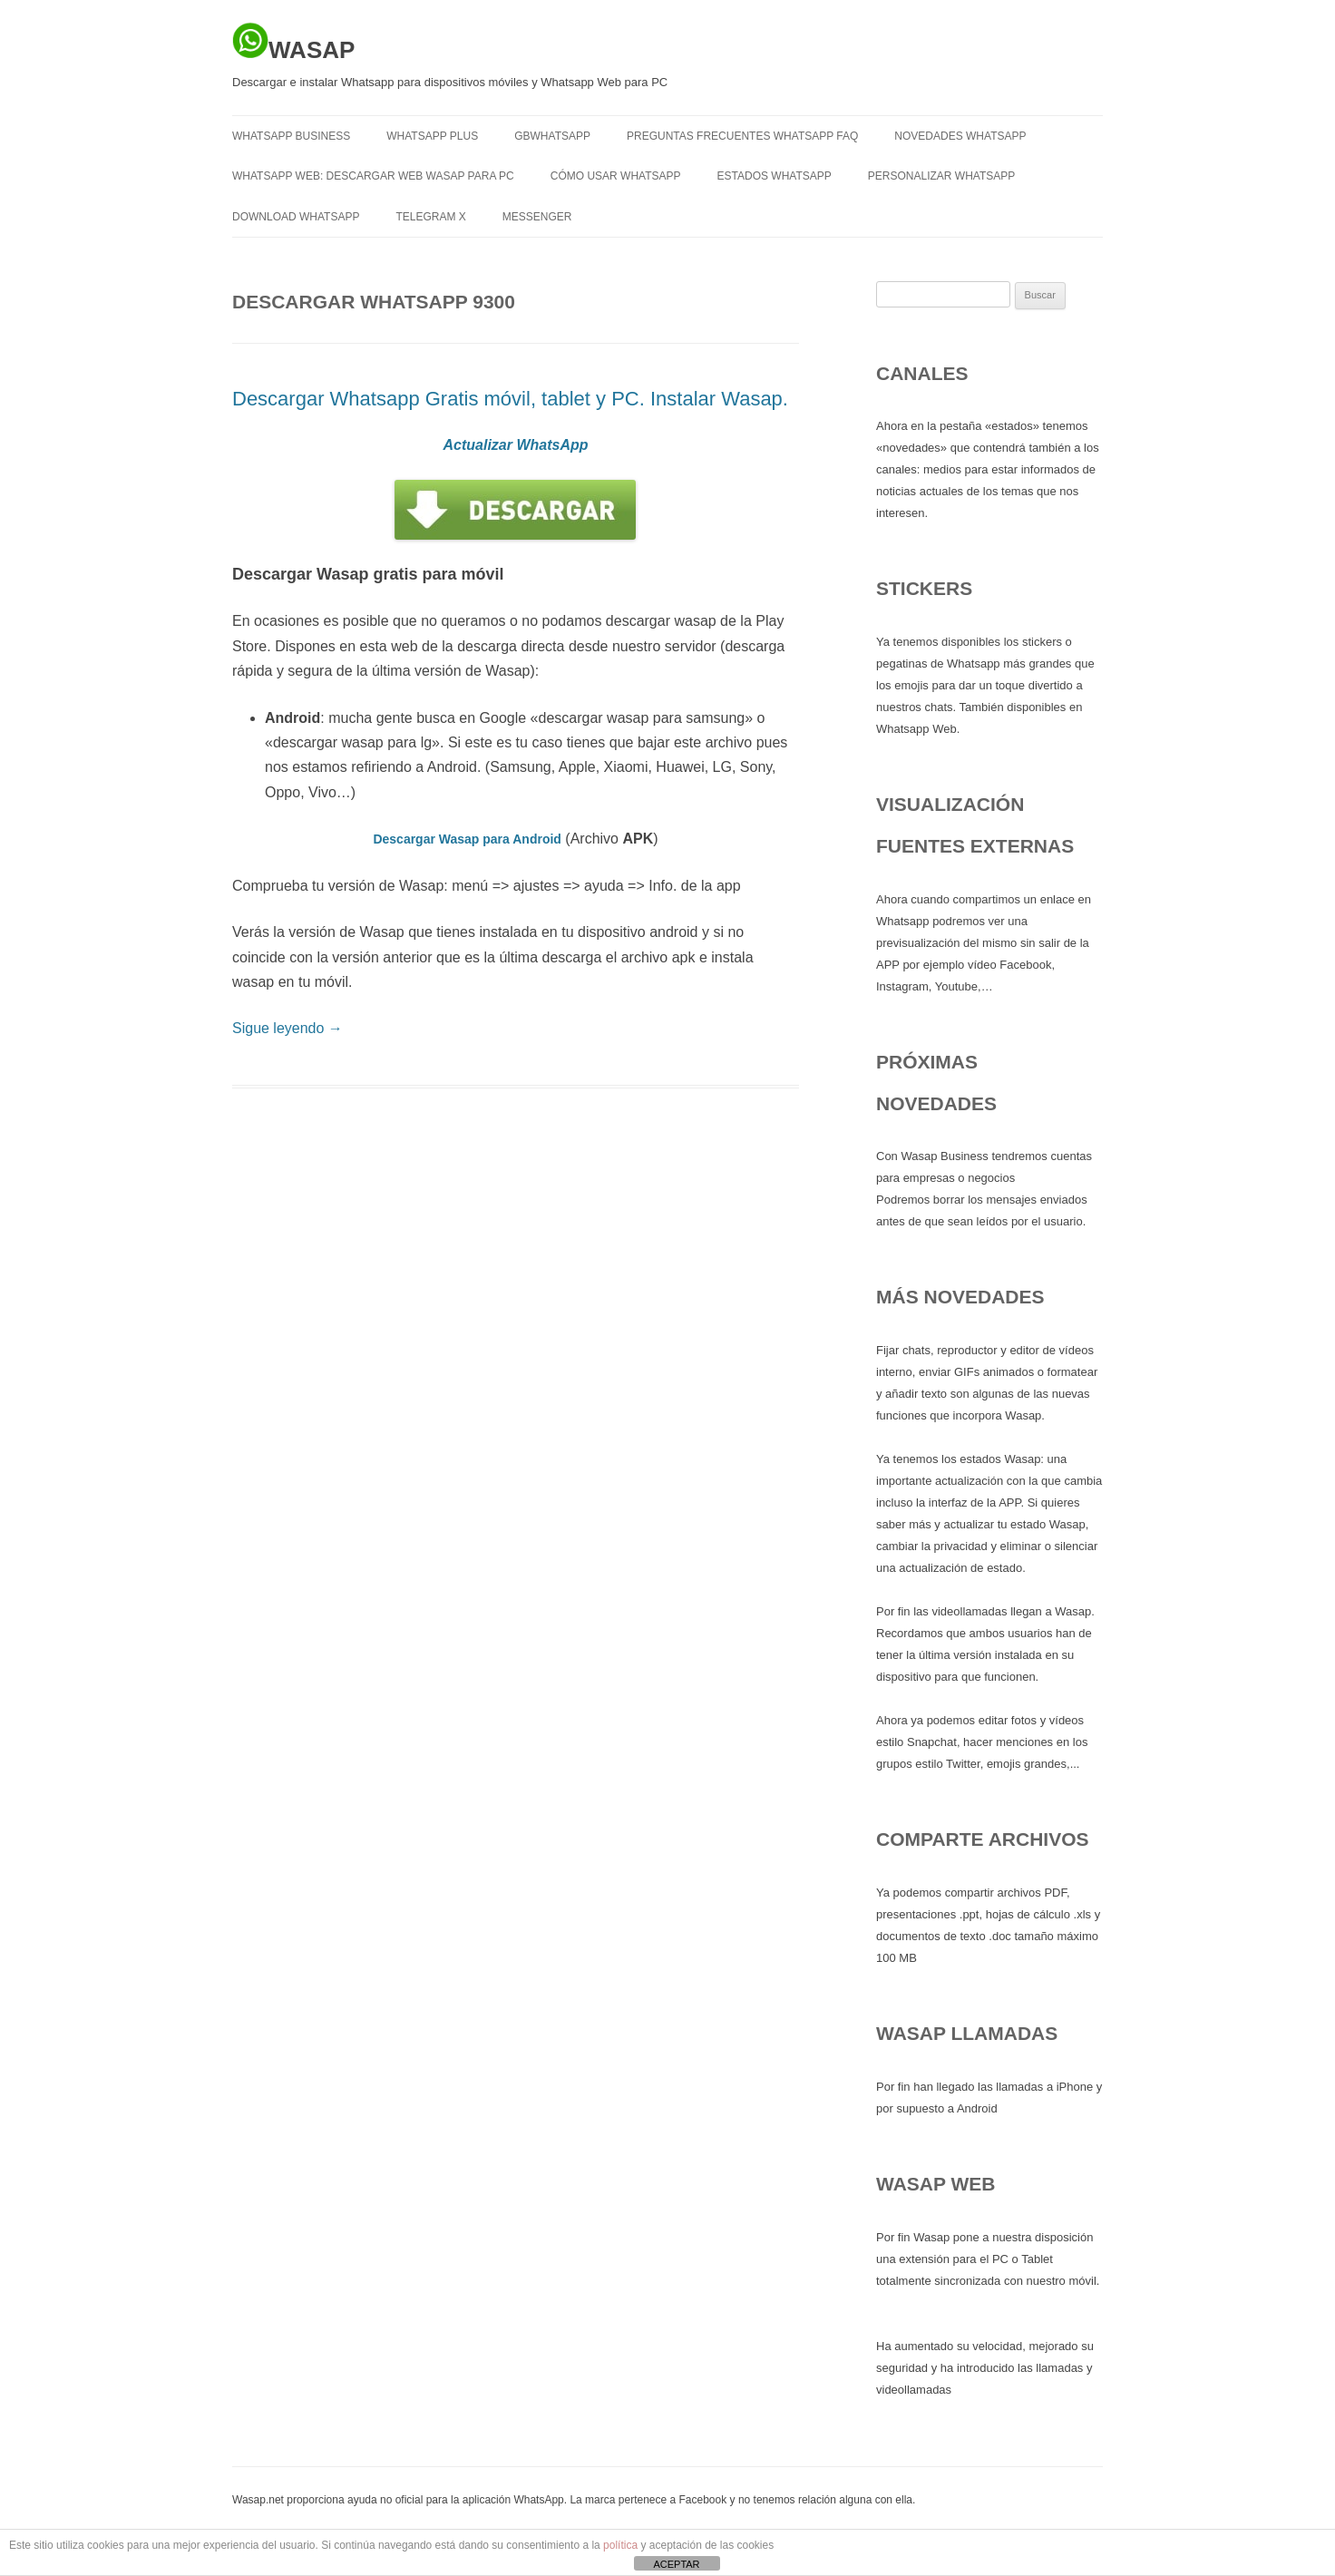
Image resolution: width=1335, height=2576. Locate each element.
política (620, 2545)
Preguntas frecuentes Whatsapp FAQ (742, 136)
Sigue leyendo (287, 1028)
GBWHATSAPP (552, 136)
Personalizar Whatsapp (941, 176)
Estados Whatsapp (774, 176)
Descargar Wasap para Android (466, 839)
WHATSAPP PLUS (432, 136)
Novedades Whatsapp (960, 136)
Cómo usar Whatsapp (616, 176)
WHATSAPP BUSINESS (291, 136)
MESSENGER (537, 216)
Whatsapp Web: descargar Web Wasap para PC (373, 176)
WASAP (293, 42)
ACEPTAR (676, 2564)
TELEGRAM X (430, 216)
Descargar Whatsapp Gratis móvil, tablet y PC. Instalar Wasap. (510, 398)
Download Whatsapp (295, 216)
